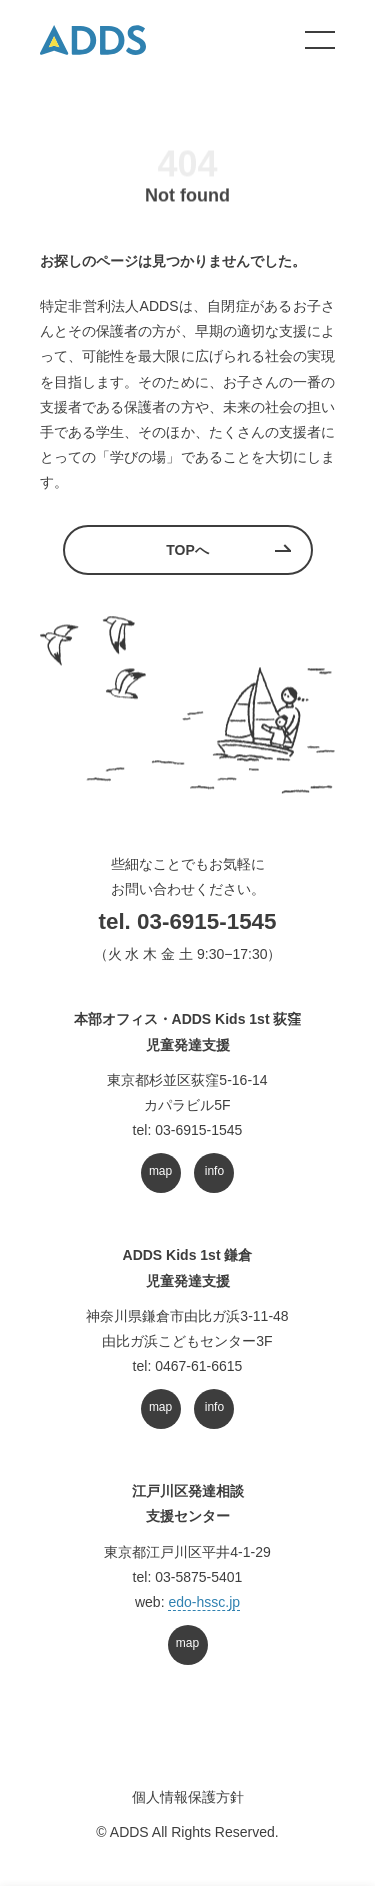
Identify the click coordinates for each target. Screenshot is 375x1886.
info (214, 1171)
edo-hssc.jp (204, 1602)
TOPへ (187, 550)
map (160, 1171)
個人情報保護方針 (188, 1797)
